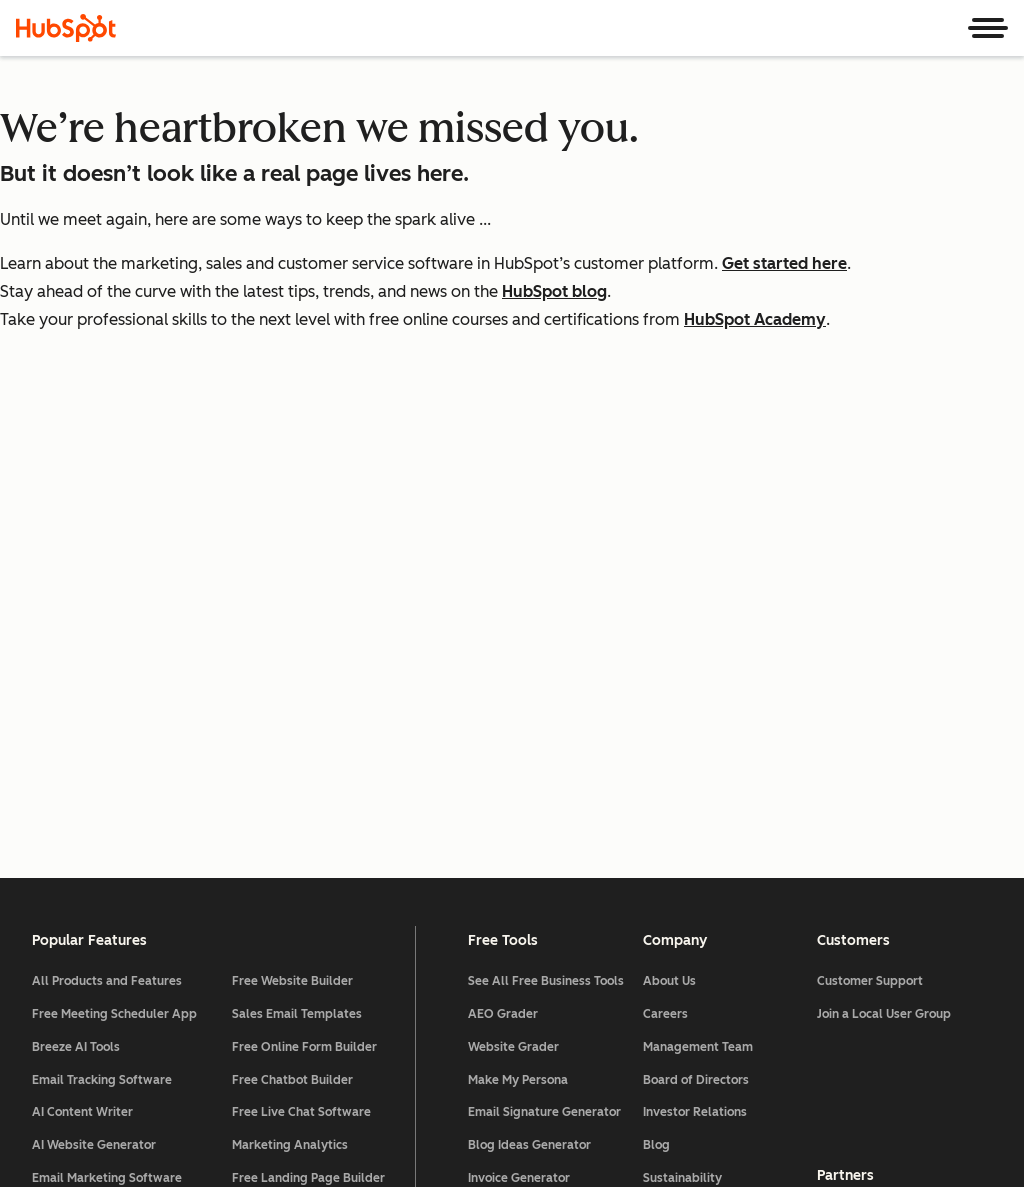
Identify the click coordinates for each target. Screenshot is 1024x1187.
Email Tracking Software (102, 619)
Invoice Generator (519, 717)
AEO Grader (503, 553)
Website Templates (523, 844)
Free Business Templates (539, 750)
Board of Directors (696, 619)
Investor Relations (695, 651)
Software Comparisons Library (533, 797)
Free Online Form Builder (304, 586)
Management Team (698, 586)
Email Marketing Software (107, 717)
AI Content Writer (82, 651)
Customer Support (870, 520)
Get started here (784, 263)
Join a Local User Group (884, 553)
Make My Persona (518, 619)
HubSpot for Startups (878, 853)
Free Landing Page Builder (308, 717)
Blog (656, 684)
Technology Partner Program (899, 820)
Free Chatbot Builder (292, 619)
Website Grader (513, 586)
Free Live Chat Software (301, 651)
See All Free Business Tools (546, 520)
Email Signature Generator (544, 651)
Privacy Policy (419, 1117)
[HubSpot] (66, 28)
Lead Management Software (114, 750)
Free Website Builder (292, 520)
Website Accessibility (665, 1117)
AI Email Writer (75, 783)
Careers (665, 553)
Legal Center (294, 1117)
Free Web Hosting (283, 750)
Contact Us (674, 750)
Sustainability (682, 717)
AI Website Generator (94, 684)
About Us (669, 520)
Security (529, 1117)
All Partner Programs (878, 755)
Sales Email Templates (297, 553)
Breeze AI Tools (76, 586)
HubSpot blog (554, 291)
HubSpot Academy (755, 319)
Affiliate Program (867, 886)
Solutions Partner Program (893, 788)
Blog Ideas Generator (529, 684)
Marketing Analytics (290, 684)
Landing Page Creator (531, 910)
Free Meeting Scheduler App (114, 553)
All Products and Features (107, 520)
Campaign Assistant (526, 877)
